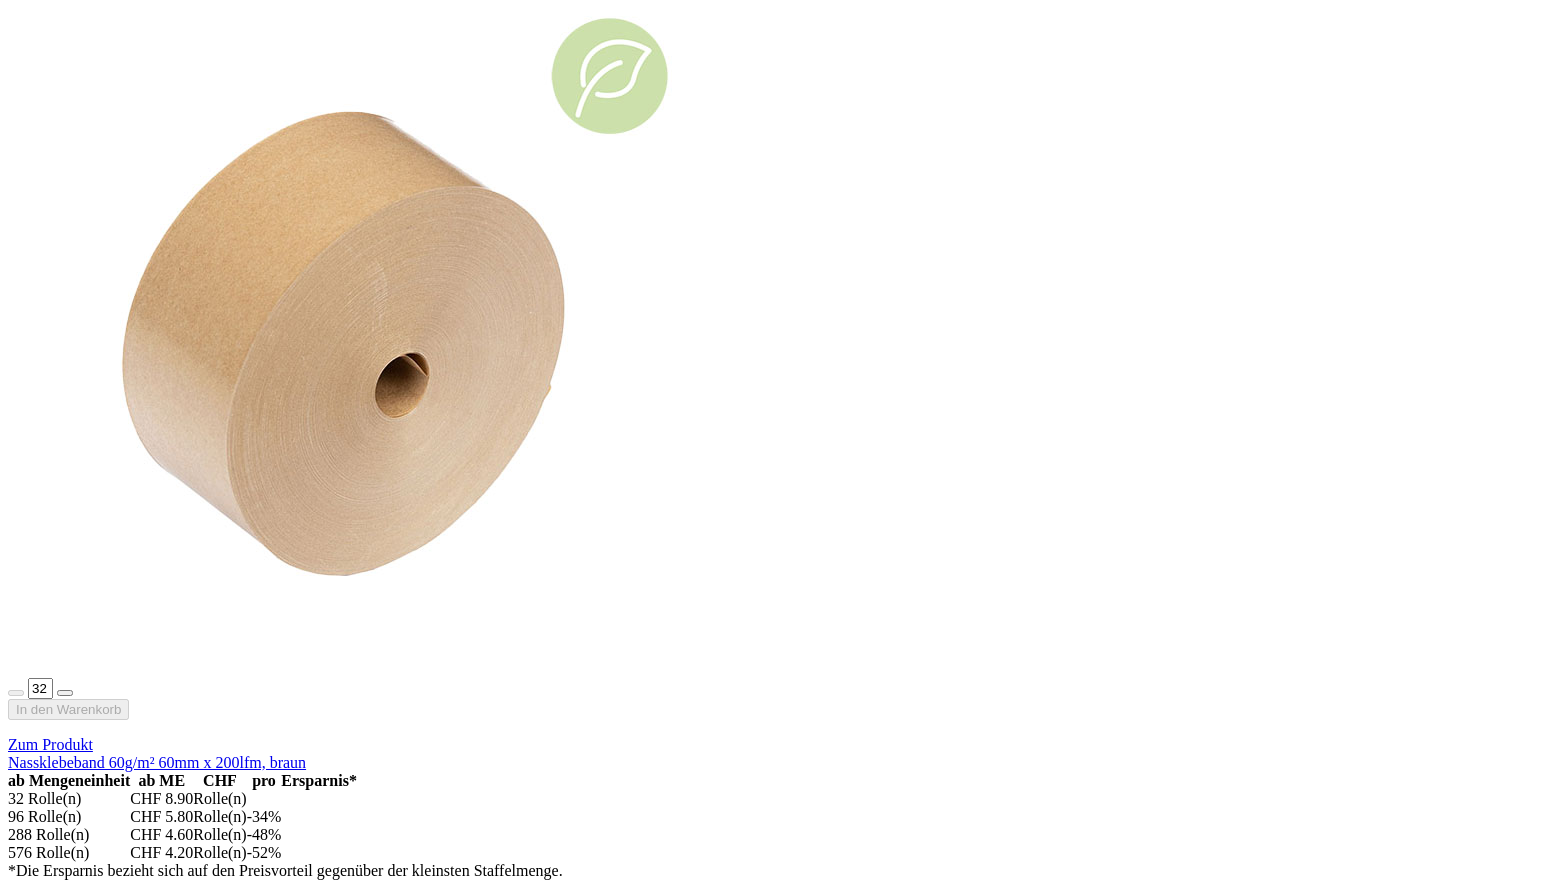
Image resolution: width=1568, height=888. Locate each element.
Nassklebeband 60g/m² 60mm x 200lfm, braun (157, 762)
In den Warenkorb (68, 709)
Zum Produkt (50, 744)
